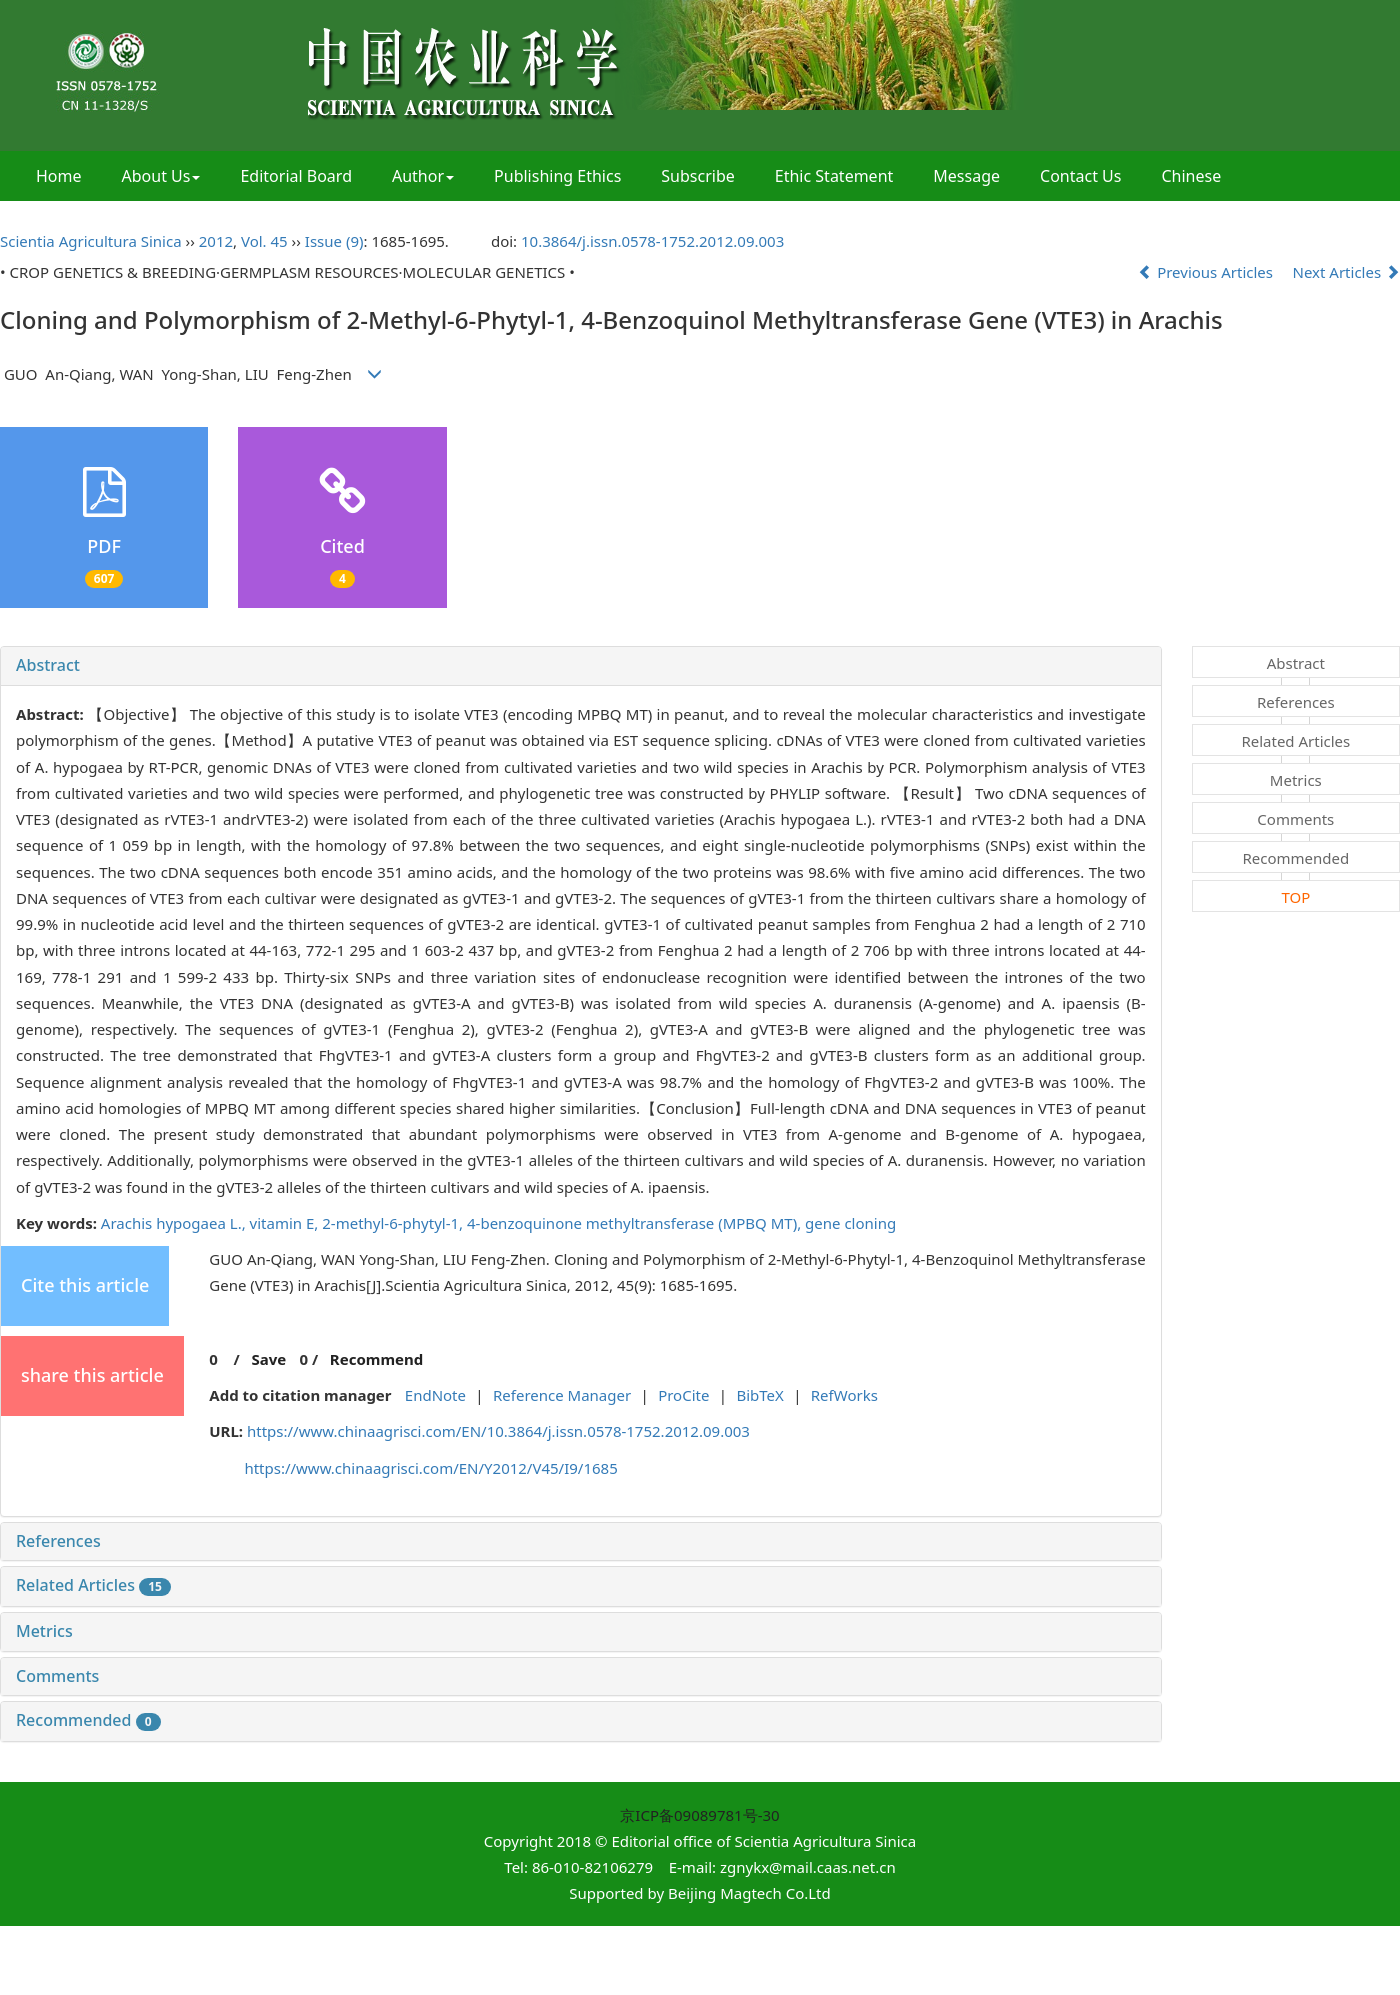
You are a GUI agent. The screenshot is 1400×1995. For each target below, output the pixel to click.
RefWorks (844, 1395)
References (58, 1541)
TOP (1295, 897)
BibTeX (759, 1395)
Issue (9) (334, 241)
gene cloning (850, 1223)
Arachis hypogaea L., (175, 1223)
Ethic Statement (834, 176)
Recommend (376, 1359)
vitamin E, (286, 1223)
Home (59, 176)
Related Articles (93, 1585)
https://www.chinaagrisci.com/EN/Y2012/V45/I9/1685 (430, 1468)
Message (966, 176)
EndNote (435, 1395)
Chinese (1191, 176)
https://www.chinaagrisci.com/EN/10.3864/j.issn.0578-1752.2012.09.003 (498, 1431)
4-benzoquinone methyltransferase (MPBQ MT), (636, 1223)
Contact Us (1080, 176)
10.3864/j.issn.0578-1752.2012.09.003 (652, 241)
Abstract (48, 665)
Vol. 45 (264, 241)
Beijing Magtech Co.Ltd (749, 1893)
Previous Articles (1207, 272)
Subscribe (697, 176)
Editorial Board (296, 176)
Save (268, 1359)
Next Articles (1347, 272)
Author (423, 176)
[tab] (581, 666)
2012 (216, 241)
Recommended (88, 1720)
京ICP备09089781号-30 (699, 1815)
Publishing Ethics (557, 176)
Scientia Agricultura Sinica (91, 241)
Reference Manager (562, 1395)
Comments (57, 1676)
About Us (161, 176)
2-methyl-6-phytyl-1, (394, 1223)
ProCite (683, 1395)
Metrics (44, 1631)
